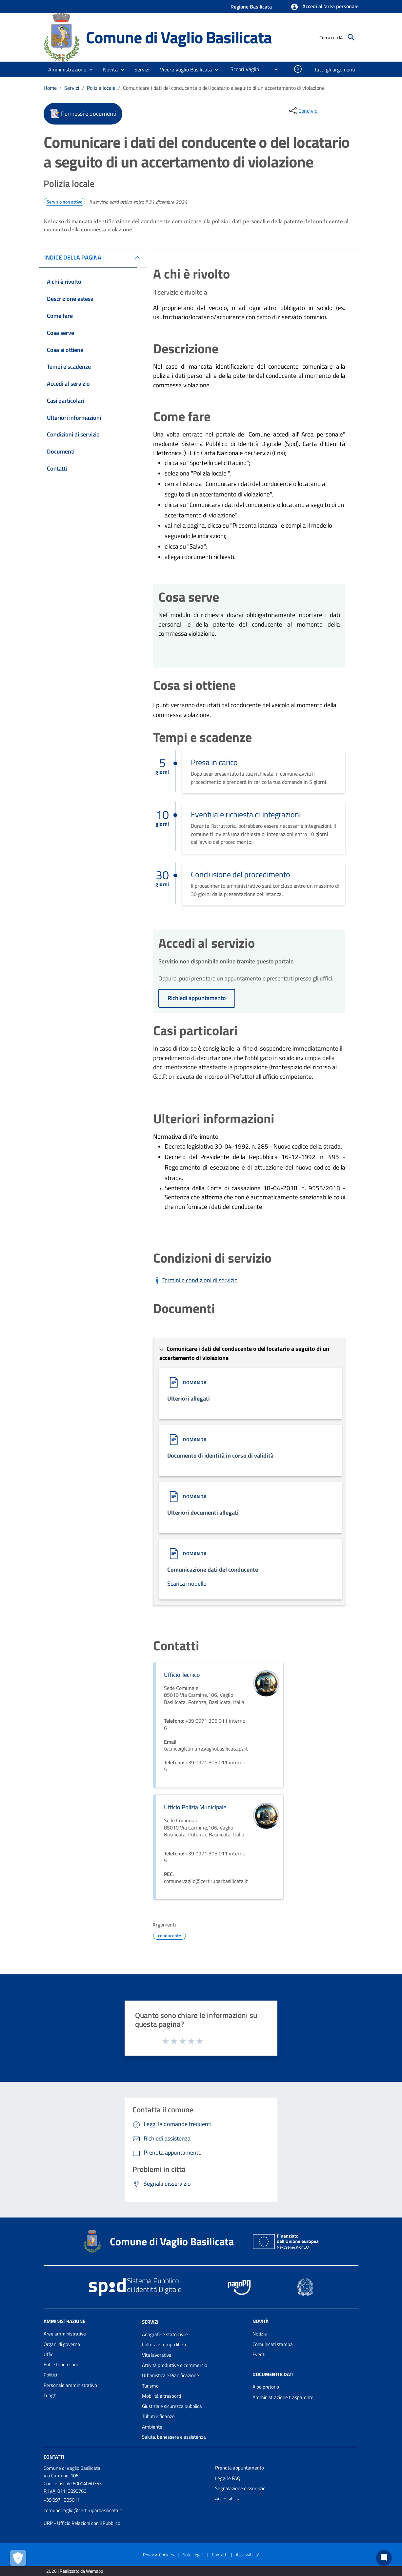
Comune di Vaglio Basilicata (179, 37)
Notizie (259, 2333)
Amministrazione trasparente (282, 2397)
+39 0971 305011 (62, 2500)
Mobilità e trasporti (161, 2396)
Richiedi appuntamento (197, 998)
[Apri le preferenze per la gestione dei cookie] (18, 2558)
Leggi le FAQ (227, 2478)
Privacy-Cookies (158, 2554)
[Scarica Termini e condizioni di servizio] (195, 1280)
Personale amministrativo (70, 2385)
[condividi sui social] (303, 111)
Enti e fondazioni (61, 2364)
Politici (50, 2374)
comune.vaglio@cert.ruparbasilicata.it (83, 2510)
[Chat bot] (384, 2558)
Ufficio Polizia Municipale (195, 1807)
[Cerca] (351, 37)
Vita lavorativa (156, 2355)
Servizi (71, 88)
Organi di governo (62, 2344)
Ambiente (152, 2427)
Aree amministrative (65, 2333)
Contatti (54, 2457)
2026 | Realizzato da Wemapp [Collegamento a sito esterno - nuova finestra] (74, 2570)
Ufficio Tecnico (182, 1674)
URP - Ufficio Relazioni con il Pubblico (82, 2523)
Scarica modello (187, 1583)
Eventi (258, 2354)
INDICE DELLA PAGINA (72, 257)
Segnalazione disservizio (240, 2488)
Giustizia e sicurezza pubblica (172, 2406)
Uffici (49, 2354)
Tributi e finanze (158, 2416)
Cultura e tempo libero (165, 2344)
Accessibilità (228, 2498)
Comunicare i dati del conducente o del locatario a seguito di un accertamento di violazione (224, 88)
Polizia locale (101, 88)
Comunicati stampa (272, 2344)
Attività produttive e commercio (174, 2365)
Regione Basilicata (251, 6)
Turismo (150, 2386)
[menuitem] (242, 69)
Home (50, 88)
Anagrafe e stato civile (165, 2334)
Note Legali (193, 2554)
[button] (324, 7)
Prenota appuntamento (239, 2467)
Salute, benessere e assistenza (174, 2437)
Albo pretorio (265, 2387)
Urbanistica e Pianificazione (170, 2375)
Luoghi (50, 2395)
